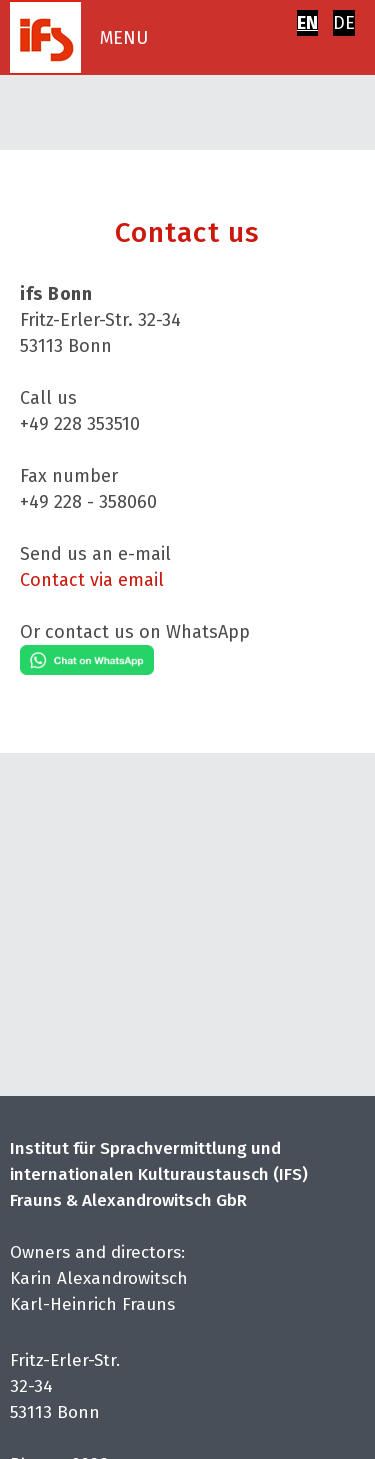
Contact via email (92, 580)
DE (344, 23)
